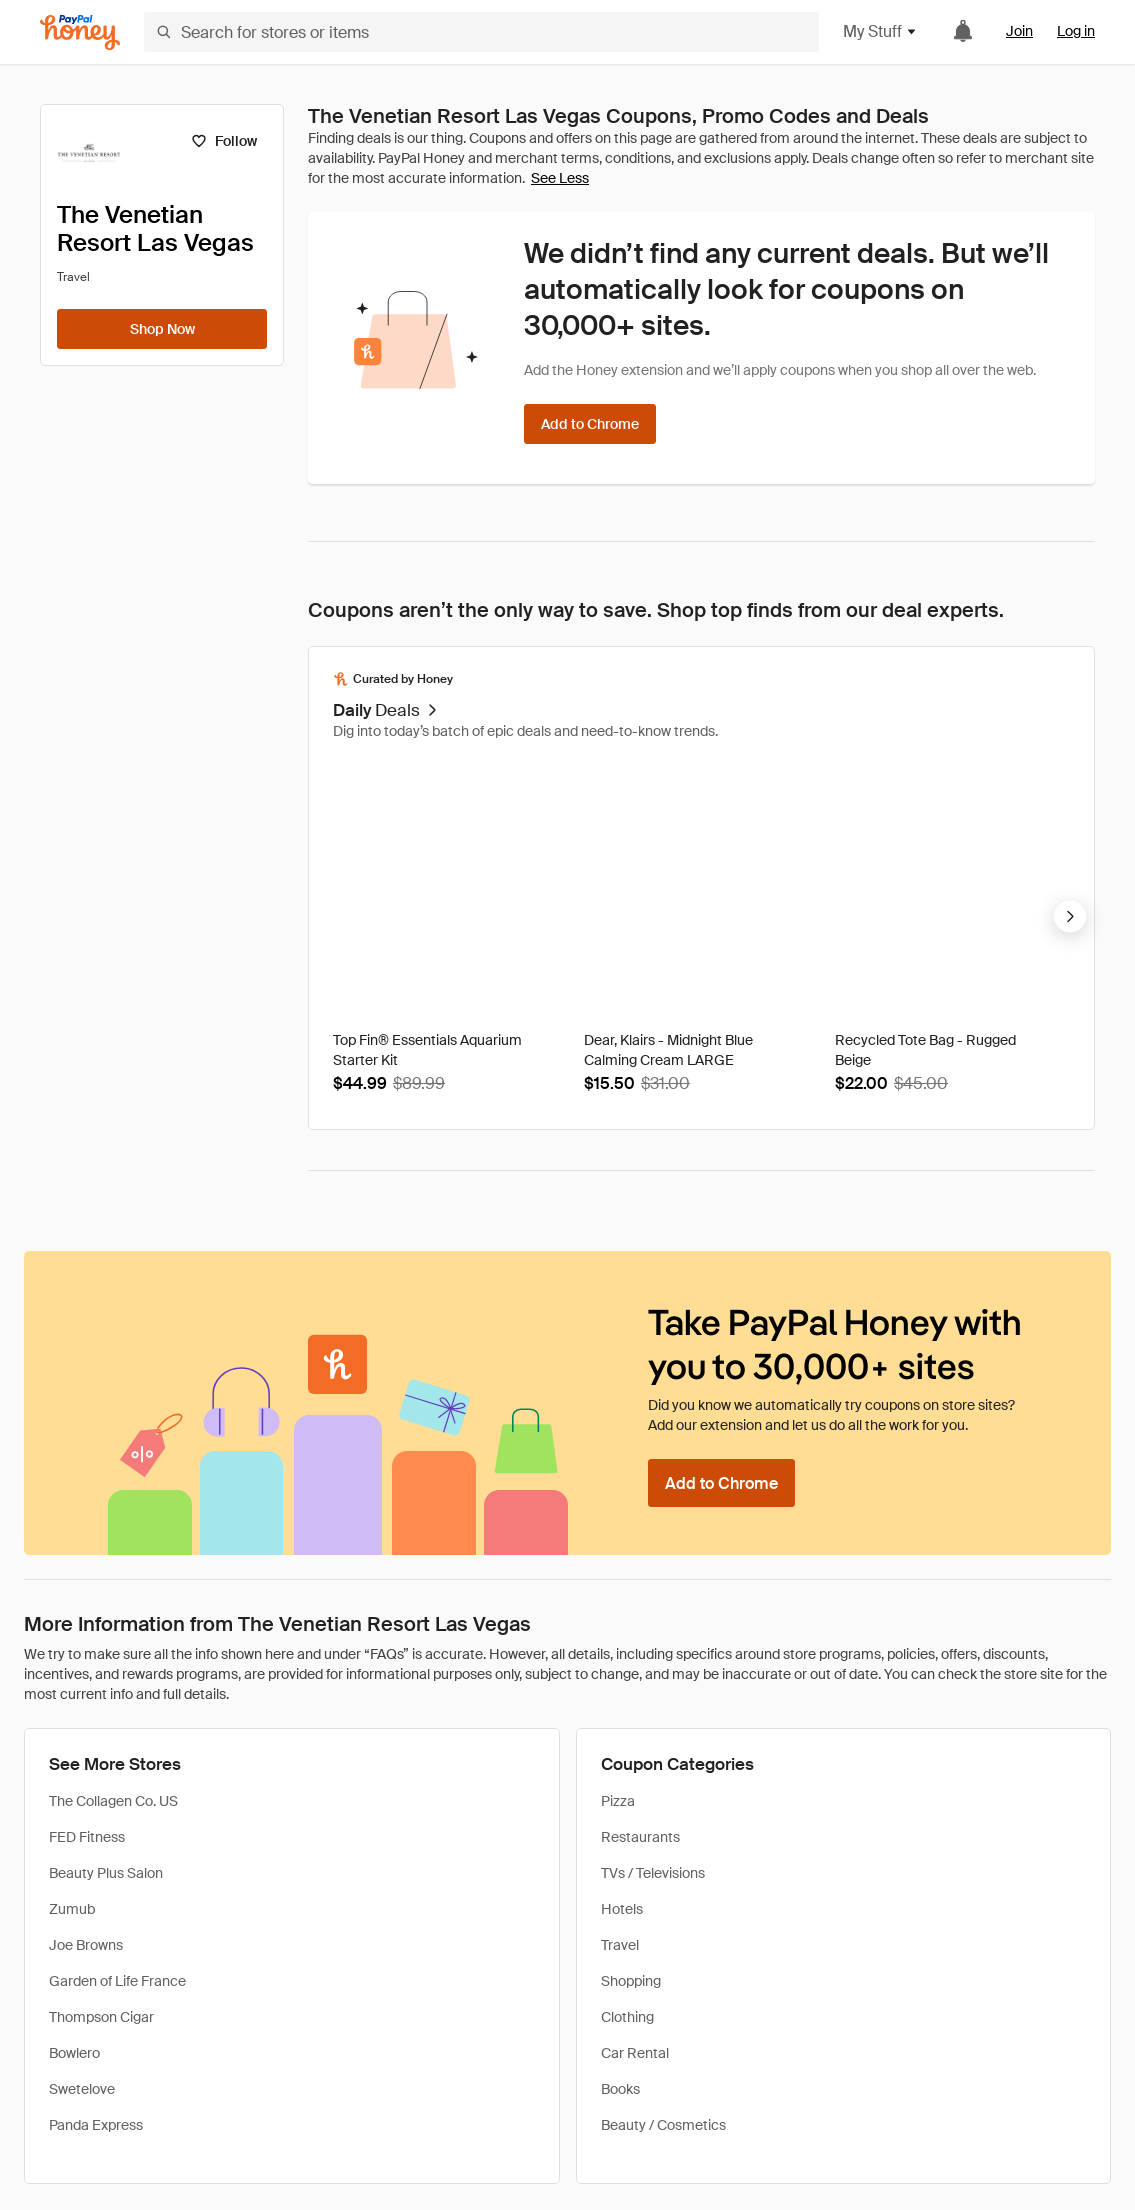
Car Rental (635, 2053)
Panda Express (96, 2125)
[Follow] (223, 141)
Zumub (72, 1909)
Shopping (631, 1981)
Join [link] (1019, 31)
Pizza (618, 1801)
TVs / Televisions (653, 1873)
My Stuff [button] (880, 31)
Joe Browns (86, 1945)
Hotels (622, 1909)
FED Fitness (87, 1837)
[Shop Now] (162, 329)
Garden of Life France (117, 1981)
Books (620, 2089)
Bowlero (74, 2053)
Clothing (627, 2017)
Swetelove (82, 2089)
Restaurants (640, 1837)
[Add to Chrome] (590, 424)
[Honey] (80, 32)
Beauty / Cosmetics (663, 2125)
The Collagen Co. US (113, 1801)
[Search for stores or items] (481, 32)
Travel (620, 1945)
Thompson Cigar (101, 2017)
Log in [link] (1076, 31)
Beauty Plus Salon (106, 1873)
